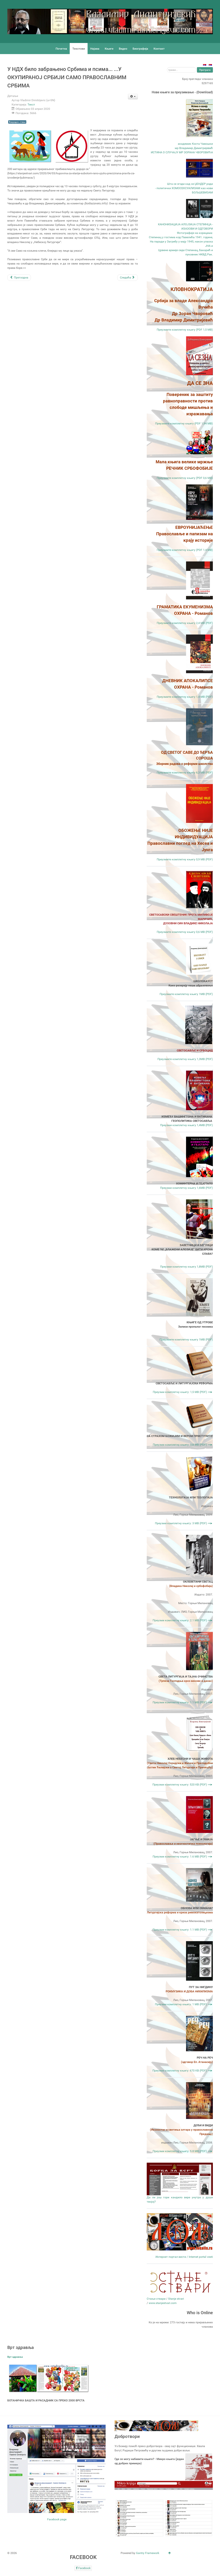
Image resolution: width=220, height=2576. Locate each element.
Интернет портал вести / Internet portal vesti (184, 2256)
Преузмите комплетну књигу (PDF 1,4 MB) (185, 550)
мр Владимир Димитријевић (194, 148)
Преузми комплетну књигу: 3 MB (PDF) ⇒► (184, 1523)
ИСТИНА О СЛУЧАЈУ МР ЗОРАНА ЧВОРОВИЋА (182, 152)
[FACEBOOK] (83, 2568)
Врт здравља (15, 2356)
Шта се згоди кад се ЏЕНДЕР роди (190, 184)
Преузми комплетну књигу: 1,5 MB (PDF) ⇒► (183, 1392)
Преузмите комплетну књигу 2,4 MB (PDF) (185, 623)
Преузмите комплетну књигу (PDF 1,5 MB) (185, 329)
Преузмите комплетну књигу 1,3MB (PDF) (185, 1059)
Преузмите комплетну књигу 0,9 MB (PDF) (185, 859)
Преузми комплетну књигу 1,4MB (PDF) (186, 1125)
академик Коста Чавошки (195, 143)
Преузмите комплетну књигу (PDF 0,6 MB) (185, 478)
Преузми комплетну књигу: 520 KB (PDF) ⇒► (182, 1784)
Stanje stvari (176, 2298)
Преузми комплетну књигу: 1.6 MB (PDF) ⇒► (183, 1856)
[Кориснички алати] (133, 96)
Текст (31, 104)
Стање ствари (156, 2298)
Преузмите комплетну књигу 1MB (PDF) (186, 994)
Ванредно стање (17, 122)
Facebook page (56, 2519)
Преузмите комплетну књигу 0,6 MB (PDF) (185, 932)
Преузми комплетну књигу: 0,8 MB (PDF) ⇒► (183, 1444)
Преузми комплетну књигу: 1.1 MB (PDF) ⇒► (183, 1702)
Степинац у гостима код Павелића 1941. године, (181, 237)
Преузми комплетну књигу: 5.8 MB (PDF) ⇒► (183, 2151)
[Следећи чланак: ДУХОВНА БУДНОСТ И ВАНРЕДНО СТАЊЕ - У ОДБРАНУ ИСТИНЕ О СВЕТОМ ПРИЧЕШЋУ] (127, 277)
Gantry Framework (147, 2553)
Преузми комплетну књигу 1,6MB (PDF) (186, 1188)
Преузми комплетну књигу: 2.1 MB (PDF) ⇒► (183, 1620)
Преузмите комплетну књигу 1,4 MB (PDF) (185, 696)
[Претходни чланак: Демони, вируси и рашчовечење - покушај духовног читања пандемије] (19, 277)
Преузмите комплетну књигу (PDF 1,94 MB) (184, 423)
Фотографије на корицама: (195, 233)
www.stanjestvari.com (163, 2303)
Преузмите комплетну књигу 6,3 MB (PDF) (185, 772)
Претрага (205, 69)
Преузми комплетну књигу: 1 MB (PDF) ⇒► (184, 2004)
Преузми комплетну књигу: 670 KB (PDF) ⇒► (182, 2070)
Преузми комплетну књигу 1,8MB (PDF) (186, 1266)
